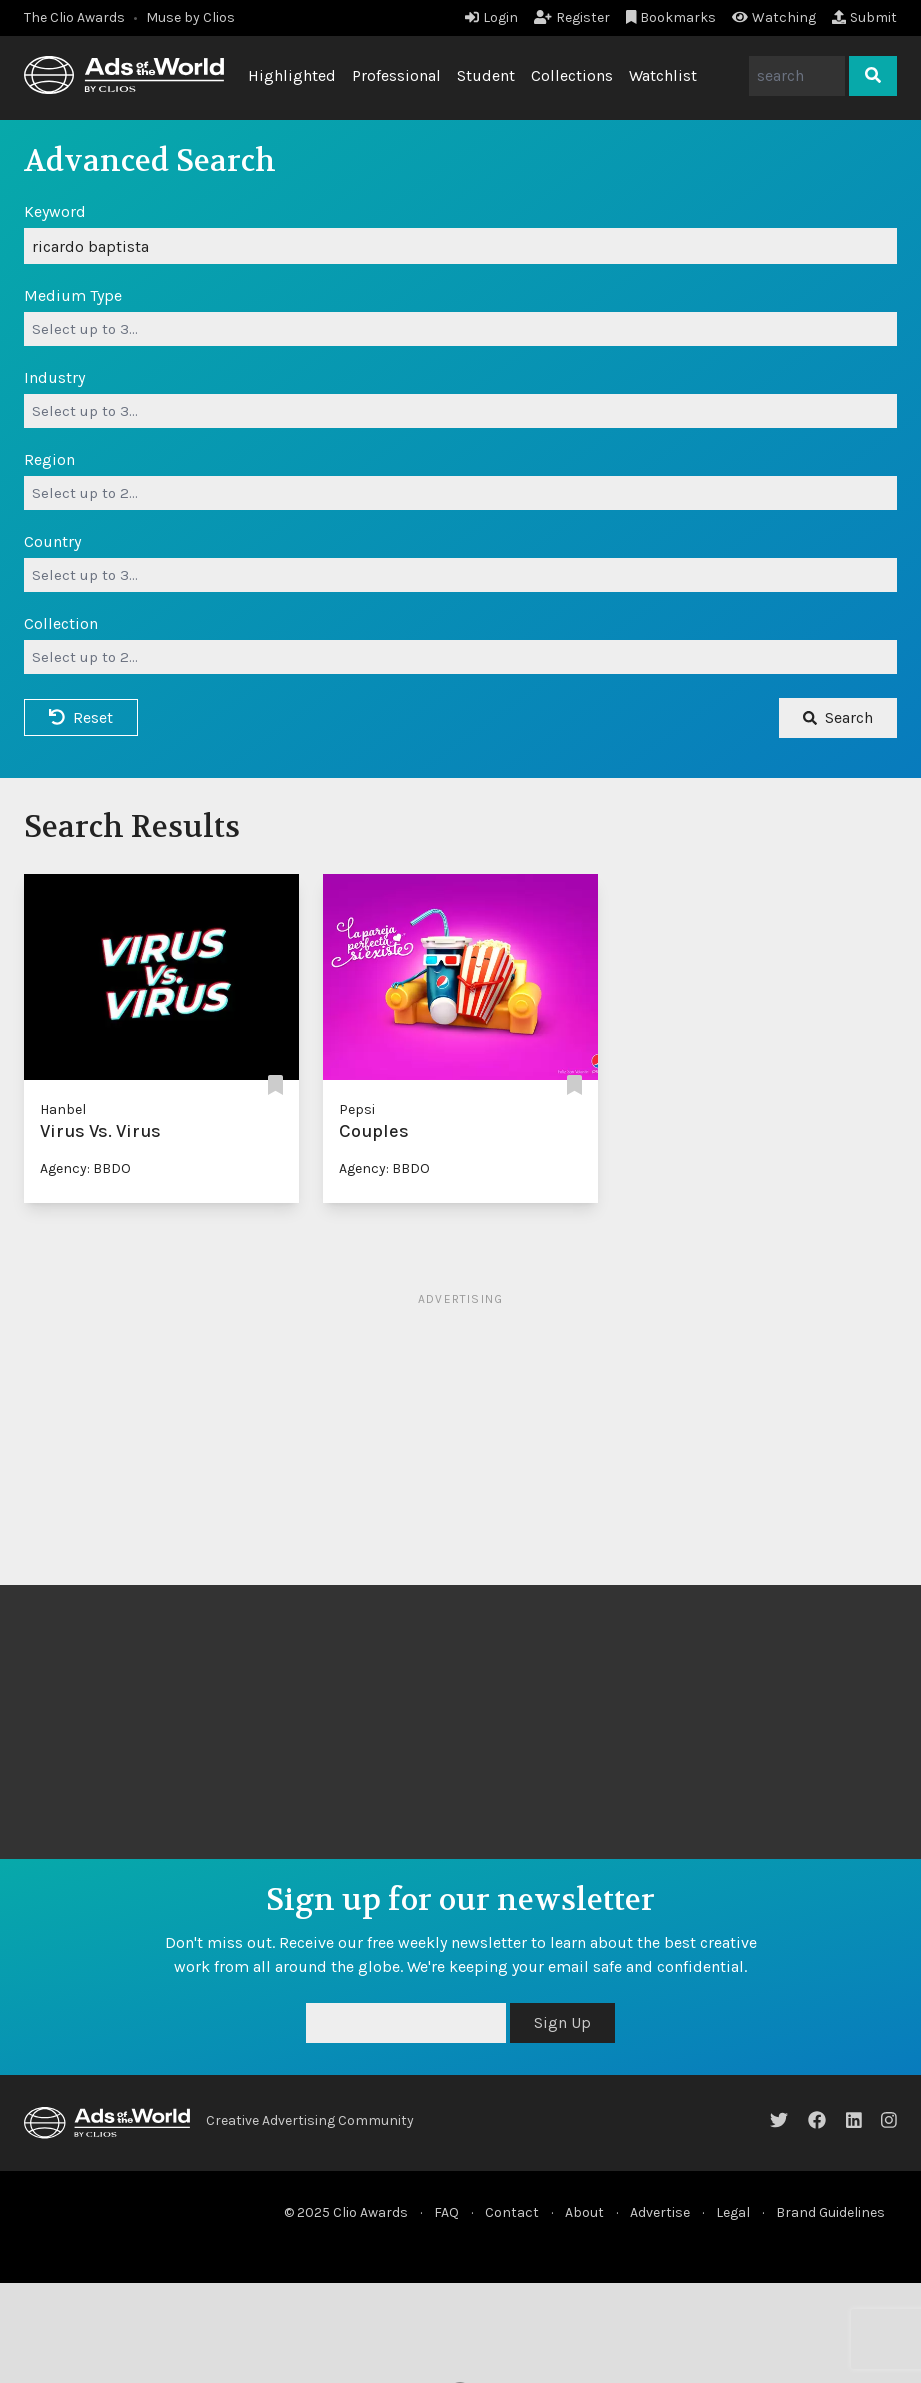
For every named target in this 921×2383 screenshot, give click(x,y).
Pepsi (357, 1109)
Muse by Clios (190, 17)
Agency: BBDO (85, 1168)
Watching (774, 17)
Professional (396, 75)
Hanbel (63, 1109)
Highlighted (292, 75)
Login (491, 17)
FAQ (446, 2212)
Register (572, 17)
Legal (733, 2212)
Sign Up (562, 2022)
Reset (81, 717)
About (584, 2212)
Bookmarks (671, 17)
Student (486, 75)
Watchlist (663, 75)
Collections (572, 75)
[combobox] (460, 329)
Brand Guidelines (830, 2212)
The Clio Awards (74, 17)
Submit (864, 17)
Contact (512, 2212)
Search (838, 717)
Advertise (660, 2212)
